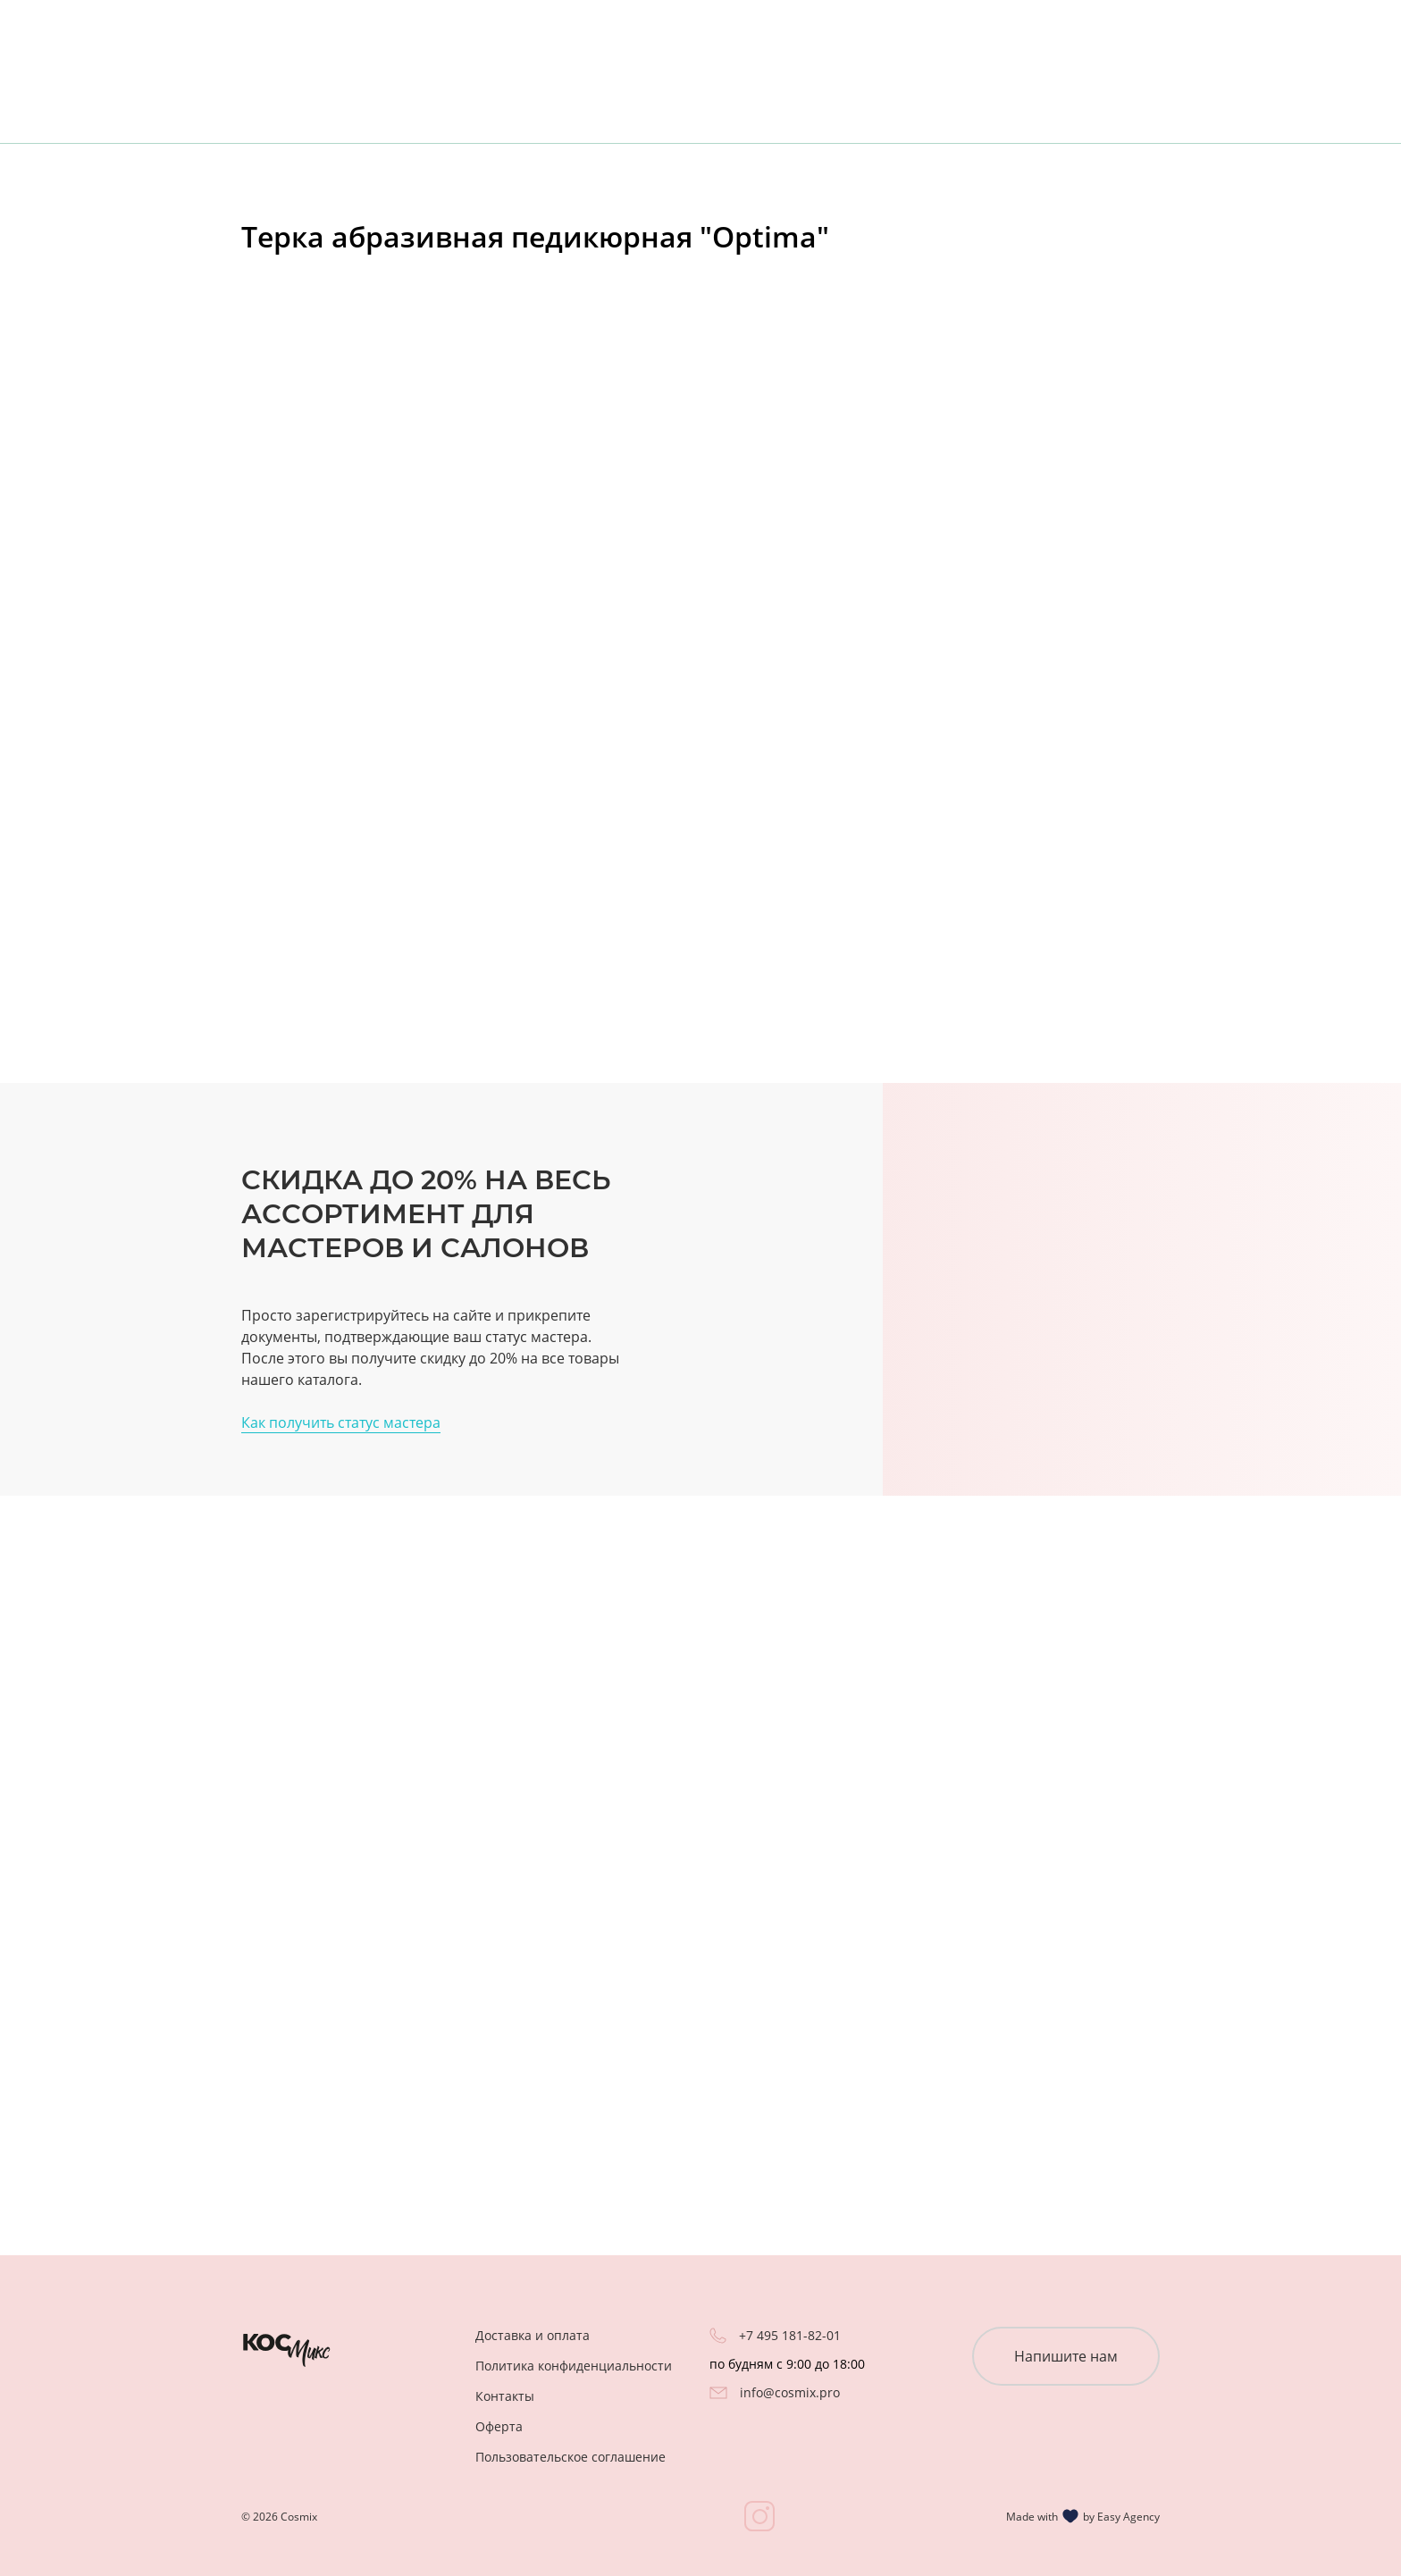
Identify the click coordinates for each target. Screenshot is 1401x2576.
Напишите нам (1066, 2356)
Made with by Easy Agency (1083, 2516)
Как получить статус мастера (340, 1422)
